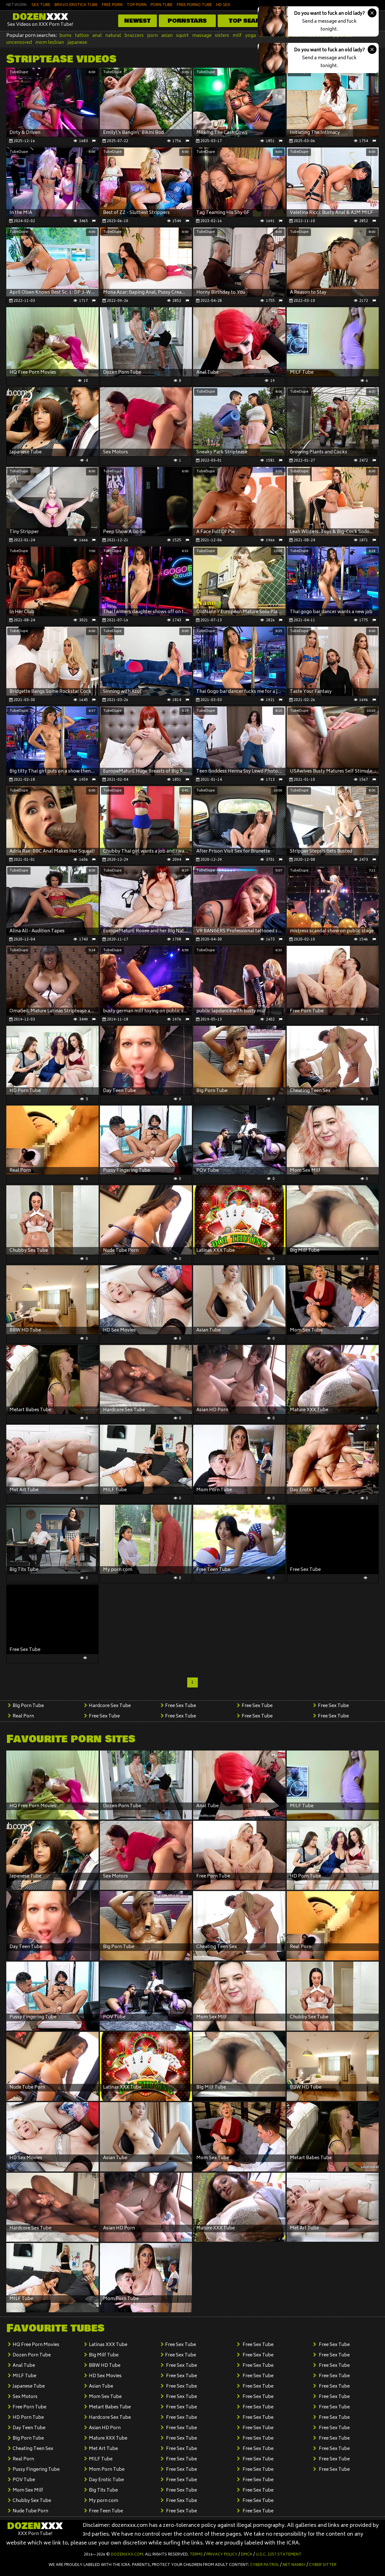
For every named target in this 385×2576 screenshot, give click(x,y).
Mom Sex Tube (105, 2397)
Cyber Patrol (264, 2565)
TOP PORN (137, 5)
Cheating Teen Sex (33, 2449)
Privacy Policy (222, 2554)
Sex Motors (25, 2397)
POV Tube (24, 2480)
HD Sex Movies (105, 2376)
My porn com (103, 2501)
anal (97, 36)
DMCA (246, 2554)
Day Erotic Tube (106, 2480)
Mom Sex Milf (28, 2490)
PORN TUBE (162, 5)
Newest (137, 20)
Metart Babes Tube (110, 2407)
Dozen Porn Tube (32, 2355)
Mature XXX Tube (108, 2438)
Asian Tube (101, 2386)
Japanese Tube (29, 2386)
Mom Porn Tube (106, 2470)
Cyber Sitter (322, 2565)
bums (65, 36)
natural (113, 36)
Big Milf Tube (103, 2355)
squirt (182, 36)
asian (167, 36)
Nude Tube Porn (30, 2511)
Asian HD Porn (105, 2428)
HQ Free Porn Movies (36, 2345)
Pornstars (187, 20)
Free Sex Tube (104, 1716)
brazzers (134, 36)
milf (237, 36)
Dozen (40, 17)
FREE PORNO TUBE (194, 5)
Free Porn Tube (29, 2407)
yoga (250, 36)
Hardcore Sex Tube (110, 1706)
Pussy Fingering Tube (36, 2470)
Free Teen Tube (106, 2511)
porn (152, 36)
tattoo (82, 36)
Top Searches (253, 20)
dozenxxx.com (127, 2554)
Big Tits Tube (103, 2490)
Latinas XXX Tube (108, 2345)
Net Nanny (294, 2565)
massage (201, 36)
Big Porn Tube (28, 1706)
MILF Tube (24, 2376)
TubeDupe (19, 72)
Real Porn (23, 1716)
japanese (77, 43)
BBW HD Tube (104, 2366)
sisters (222, 36)
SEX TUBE (41, 5)
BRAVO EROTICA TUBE (76, 5)
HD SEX (223, 5)
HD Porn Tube (28, 2418)
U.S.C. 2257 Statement (279, 2554)
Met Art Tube (103, 2449)
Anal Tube (24, 2366)
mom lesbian (49, 43)
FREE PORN (112, 5)
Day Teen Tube (29, 2428)
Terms (196, 2554)
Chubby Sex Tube (32, 2501)
